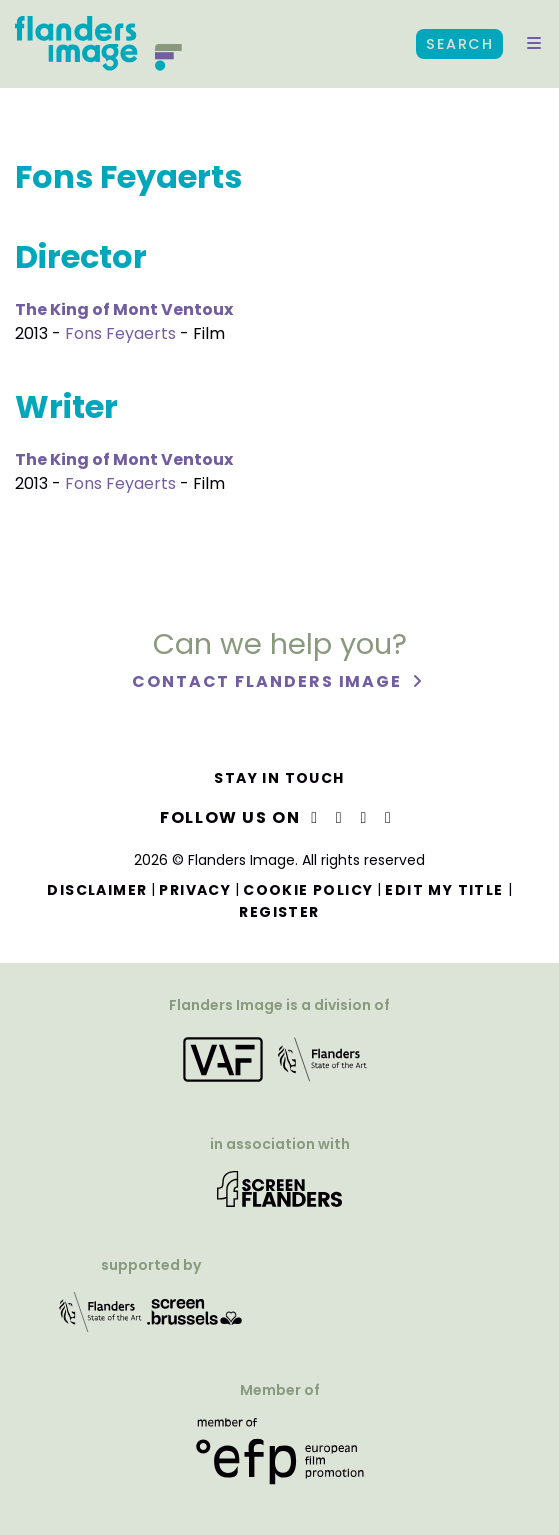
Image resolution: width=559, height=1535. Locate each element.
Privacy (195, 890)
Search (459, 44)
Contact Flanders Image (269, 681)
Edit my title (444, 890)
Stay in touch (279, 778)
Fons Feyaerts (120, 333)
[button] (534, 44)
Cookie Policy (308, 890)
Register (279, 912)
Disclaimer (97, 890)
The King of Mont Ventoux (124, 309)
